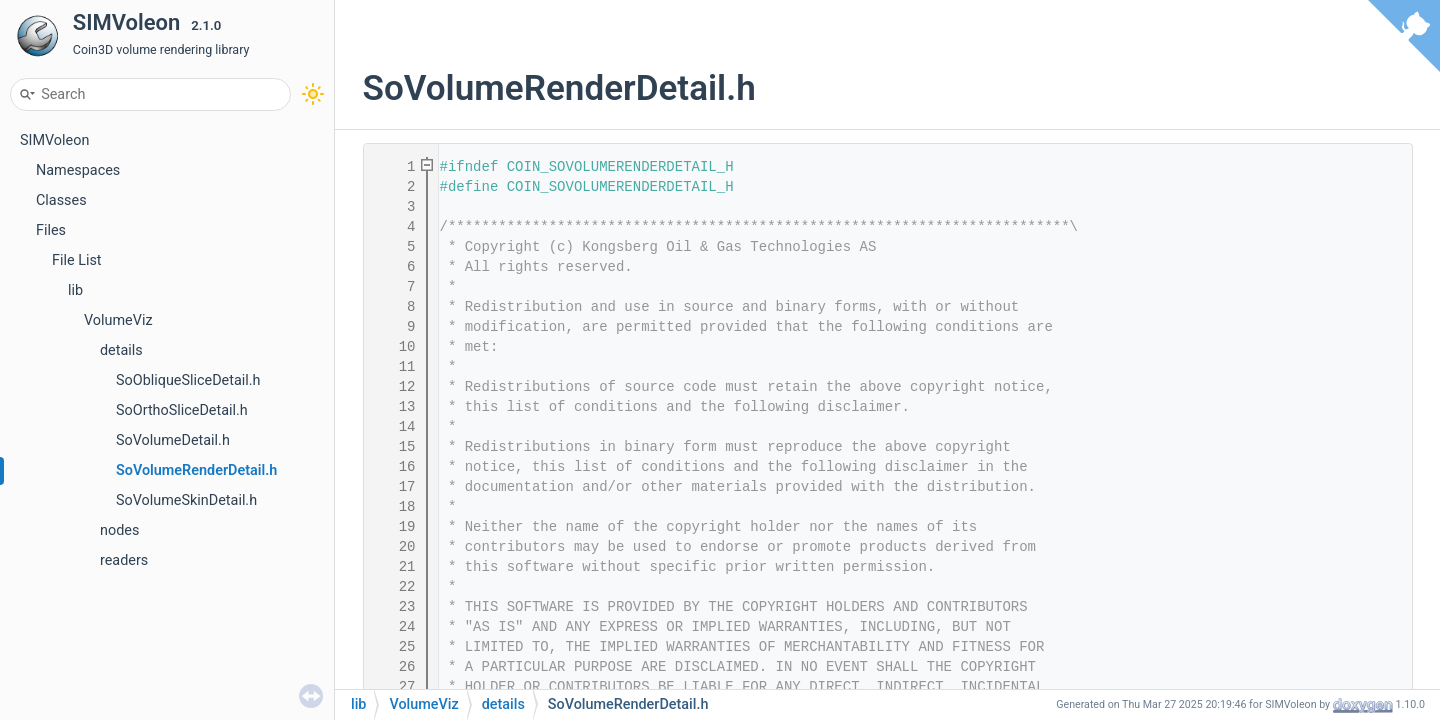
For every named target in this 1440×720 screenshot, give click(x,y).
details (121, 350)
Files (51, 230)
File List (77, 260)
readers (124, 560)
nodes (119, 530)
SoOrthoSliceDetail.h (182, 410)
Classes (61, 200)
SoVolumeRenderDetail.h (196, 470)
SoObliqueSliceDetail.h (188, 380)
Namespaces (78, 170)
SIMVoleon (54, 140)
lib (75, 290)
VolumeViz (118, 320)
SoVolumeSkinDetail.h (186, 500)
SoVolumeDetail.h (173, 440)
